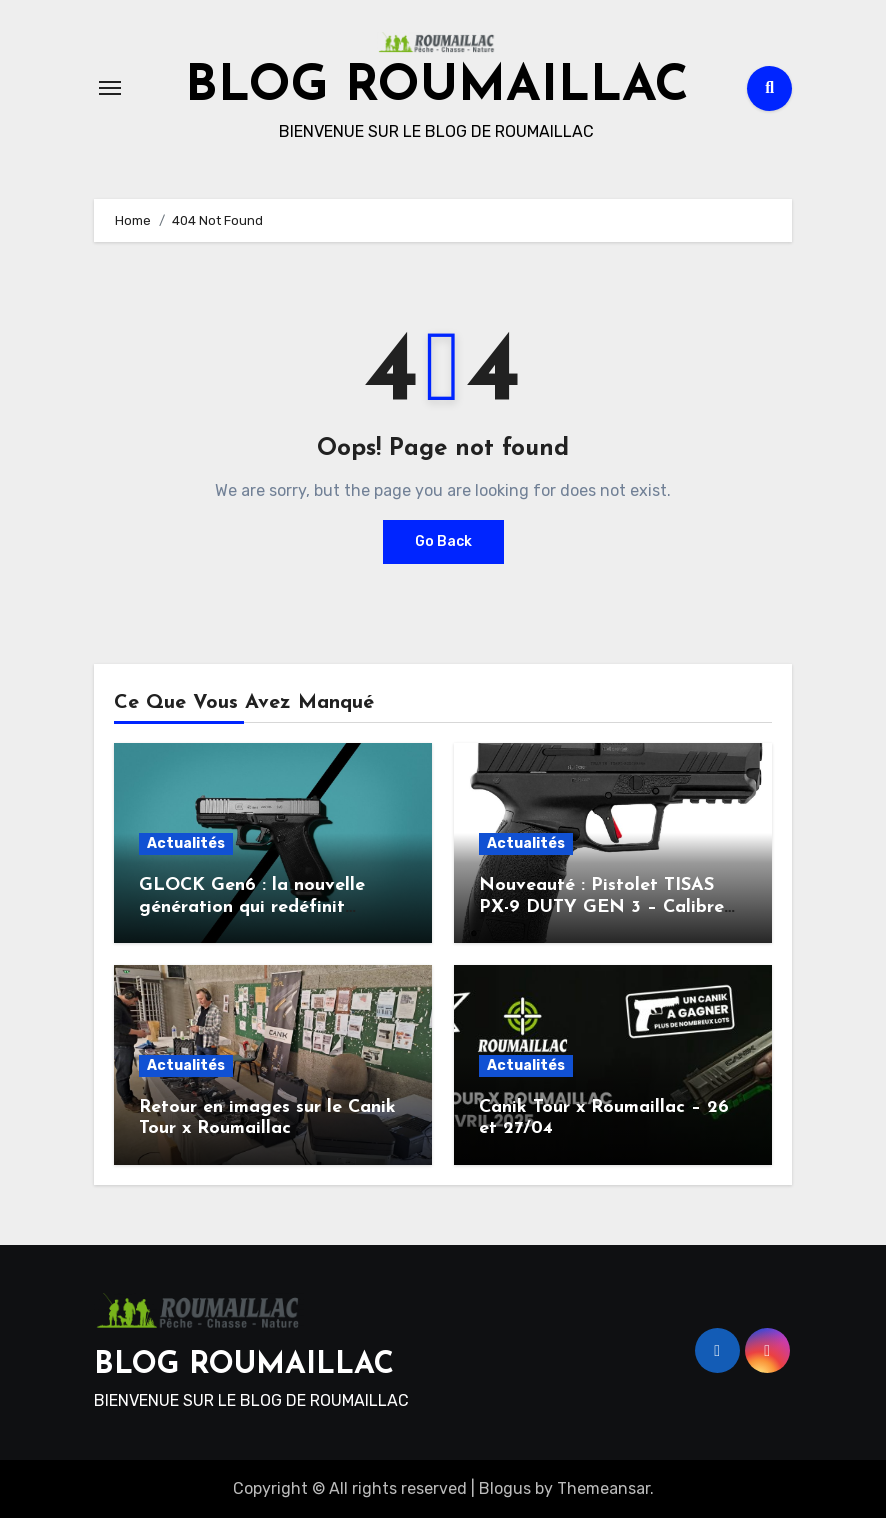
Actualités (186, 843)
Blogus (505, 1488)
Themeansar (603, 1488)
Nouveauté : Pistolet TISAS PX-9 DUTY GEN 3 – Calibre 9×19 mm (601, 907)
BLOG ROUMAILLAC (437, 87)
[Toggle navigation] (110, 88)
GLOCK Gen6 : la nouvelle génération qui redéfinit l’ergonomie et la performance (269, 907)
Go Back (443, 541)
